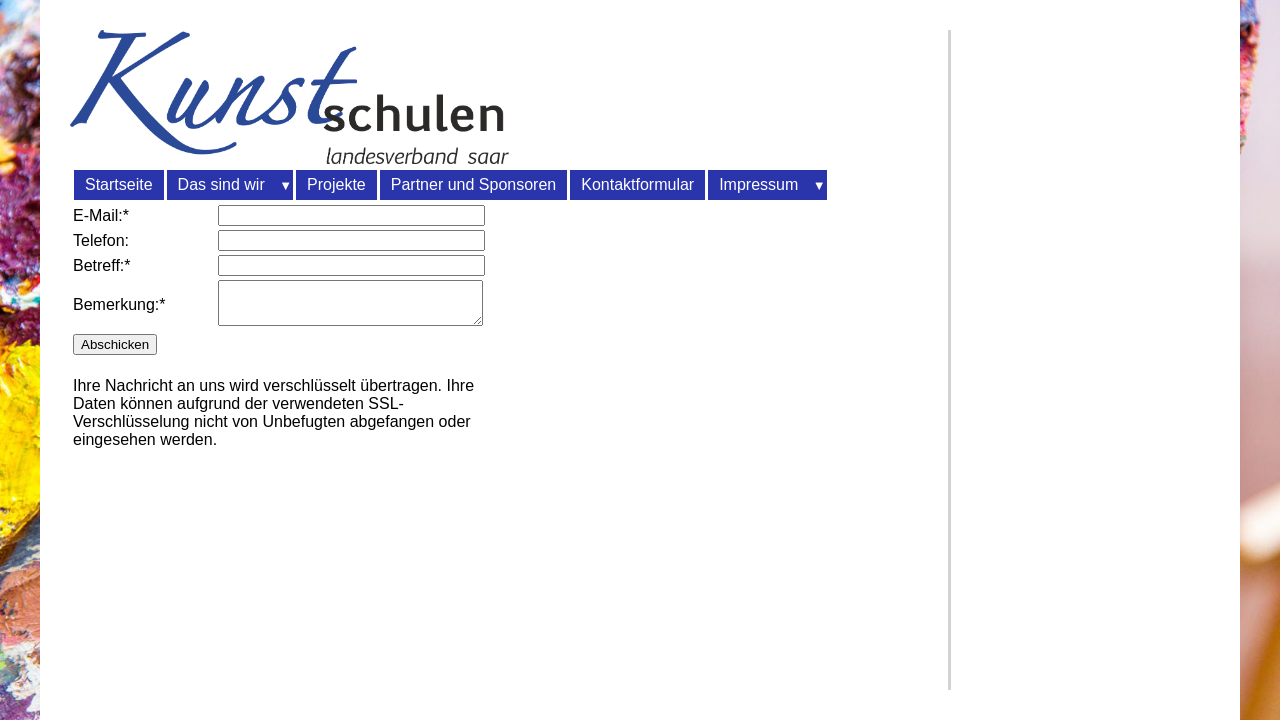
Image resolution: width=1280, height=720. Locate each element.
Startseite (119, 184)
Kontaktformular (637, 184)
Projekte (336, 184)
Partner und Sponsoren (473, 184)
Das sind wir (221, 184)
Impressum (758, 184)
